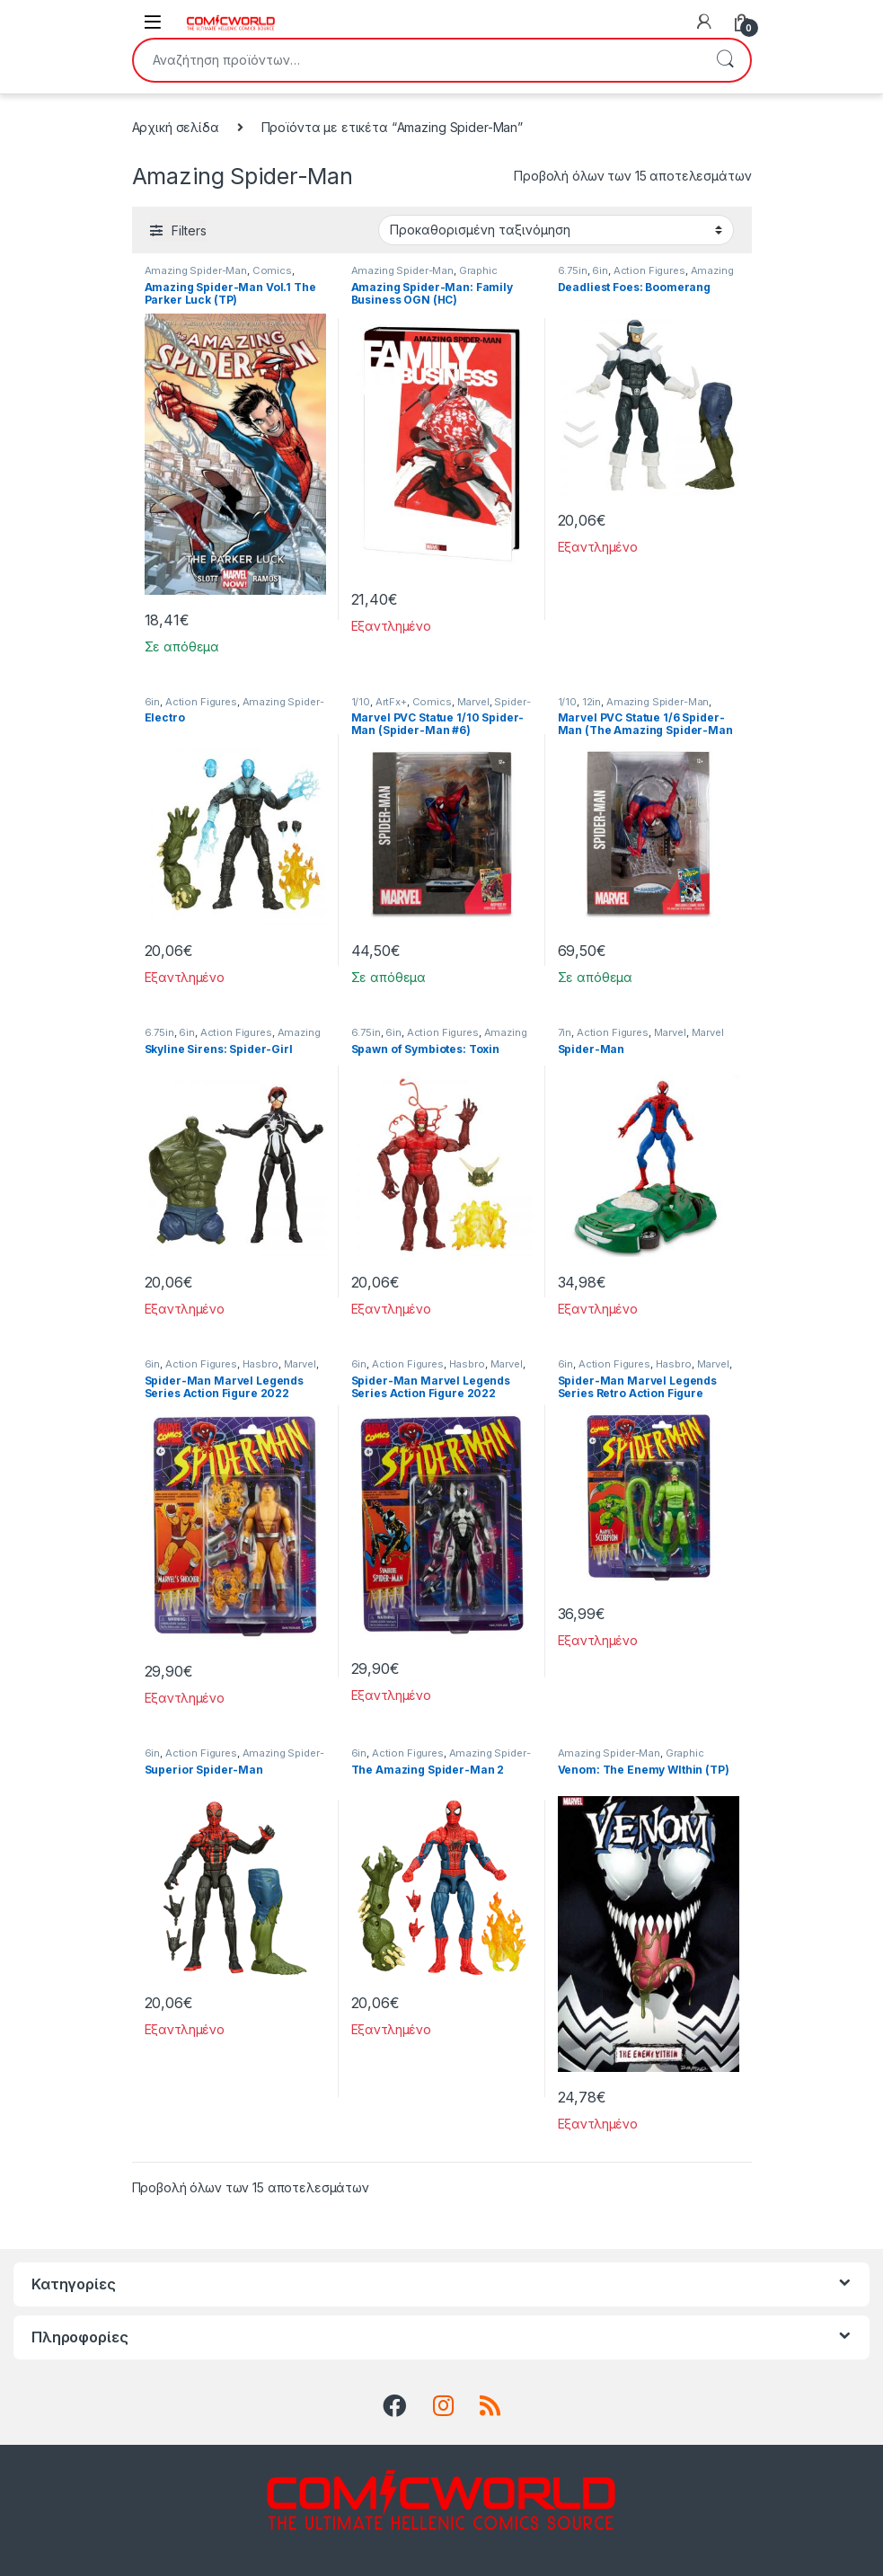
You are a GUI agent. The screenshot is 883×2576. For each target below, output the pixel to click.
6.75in (572, 270)
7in (565, 1032)
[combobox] (417, 60)
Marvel (473, 701)
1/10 (360, 701)
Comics (272, 270)
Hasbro (260, 1364)
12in (591, 701)
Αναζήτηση (725, 60)
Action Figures (649, 270)
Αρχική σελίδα (175, 127)
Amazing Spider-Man (196, 270)
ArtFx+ (391, 701)
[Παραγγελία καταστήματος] (556, 230)
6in (600, 270)
